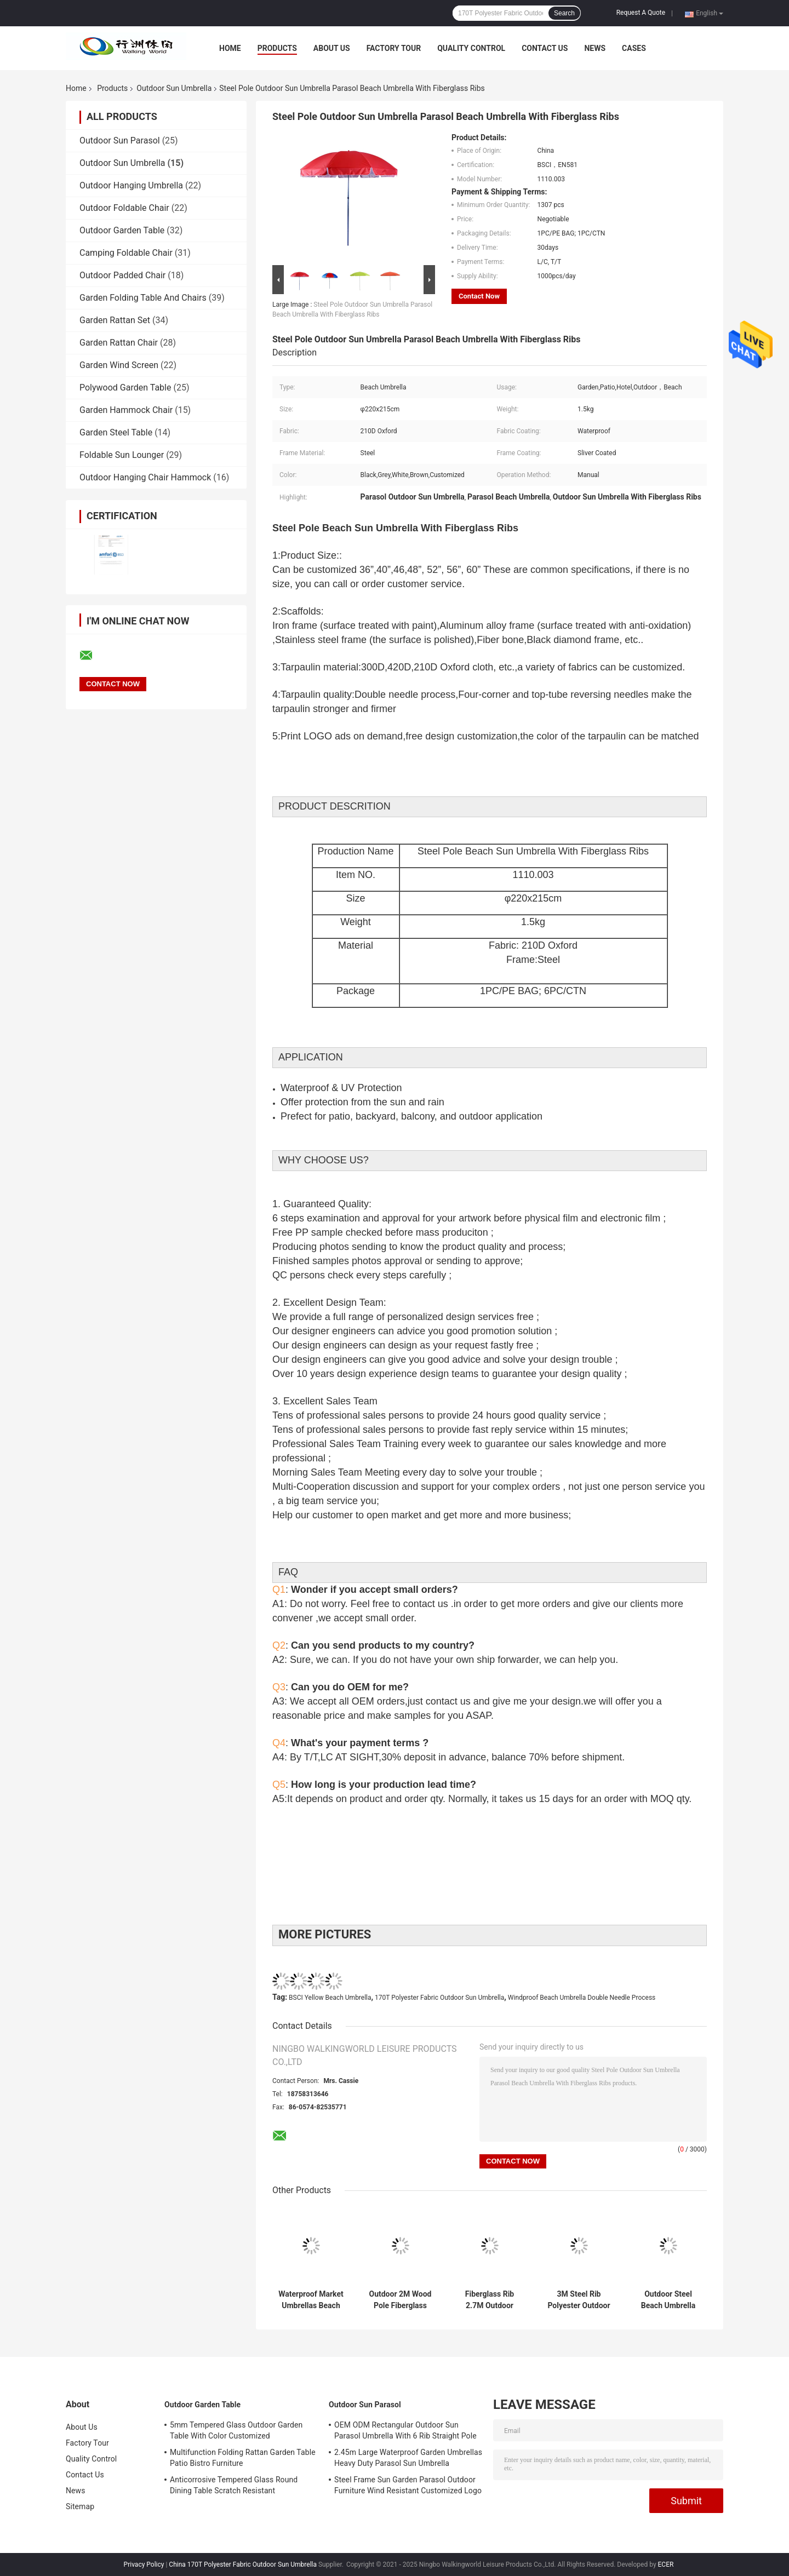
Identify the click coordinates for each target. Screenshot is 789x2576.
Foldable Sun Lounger (121, 455)
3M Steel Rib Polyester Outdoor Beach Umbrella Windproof (578, 2300)
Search (564, 13)
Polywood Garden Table (125, 387)
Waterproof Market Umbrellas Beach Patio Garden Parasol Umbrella (311, 2300)
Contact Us (545, 48)
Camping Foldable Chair (126, 253)
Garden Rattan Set (114, 320)
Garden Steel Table (115, 432)
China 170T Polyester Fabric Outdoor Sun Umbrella (243, 2564)
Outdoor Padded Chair (122, 275)
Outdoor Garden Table (121, 230)
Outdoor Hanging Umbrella (131, 185)
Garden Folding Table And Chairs (143, 297)
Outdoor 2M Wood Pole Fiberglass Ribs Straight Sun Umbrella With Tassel (400, 2300)
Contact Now (479, 296)
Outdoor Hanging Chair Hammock (145, 477)
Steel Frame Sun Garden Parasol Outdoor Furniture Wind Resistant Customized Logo (408, 2485)
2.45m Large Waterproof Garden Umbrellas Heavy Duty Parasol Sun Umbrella (408, 2458)
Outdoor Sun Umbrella (173, 88)
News (594, 48)
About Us (331, 48)
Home (230, 48)
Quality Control (471, 48)
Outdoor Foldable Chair (124, 208)
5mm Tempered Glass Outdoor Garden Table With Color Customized (236, 2430)
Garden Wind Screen (118, 365)
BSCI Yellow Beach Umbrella (330, 1997)
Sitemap (80, 2506)
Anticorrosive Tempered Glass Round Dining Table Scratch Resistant (234, 2485)
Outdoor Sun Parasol (119, 140)
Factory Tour (394, 48)
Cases (634, 48)
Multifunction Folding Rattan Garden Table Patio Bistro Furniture (243, 2458)
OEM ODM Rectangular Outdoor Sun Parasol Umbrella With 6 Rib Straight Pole (405, 2430)
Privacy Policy (144, 2564)
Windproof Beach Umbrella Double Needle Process (581, 1997)
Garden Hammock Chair (126, 410)
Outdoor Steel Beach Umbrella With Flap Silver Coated (668, 2300)
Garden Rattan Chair (118, 342)
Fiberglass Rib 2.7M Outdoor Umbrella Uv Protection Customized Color (489, 2300)
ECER (666, 2564)
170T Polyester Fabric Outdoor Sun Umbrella (439, 1997)
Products (277, 48)
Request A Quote (640, 12)
